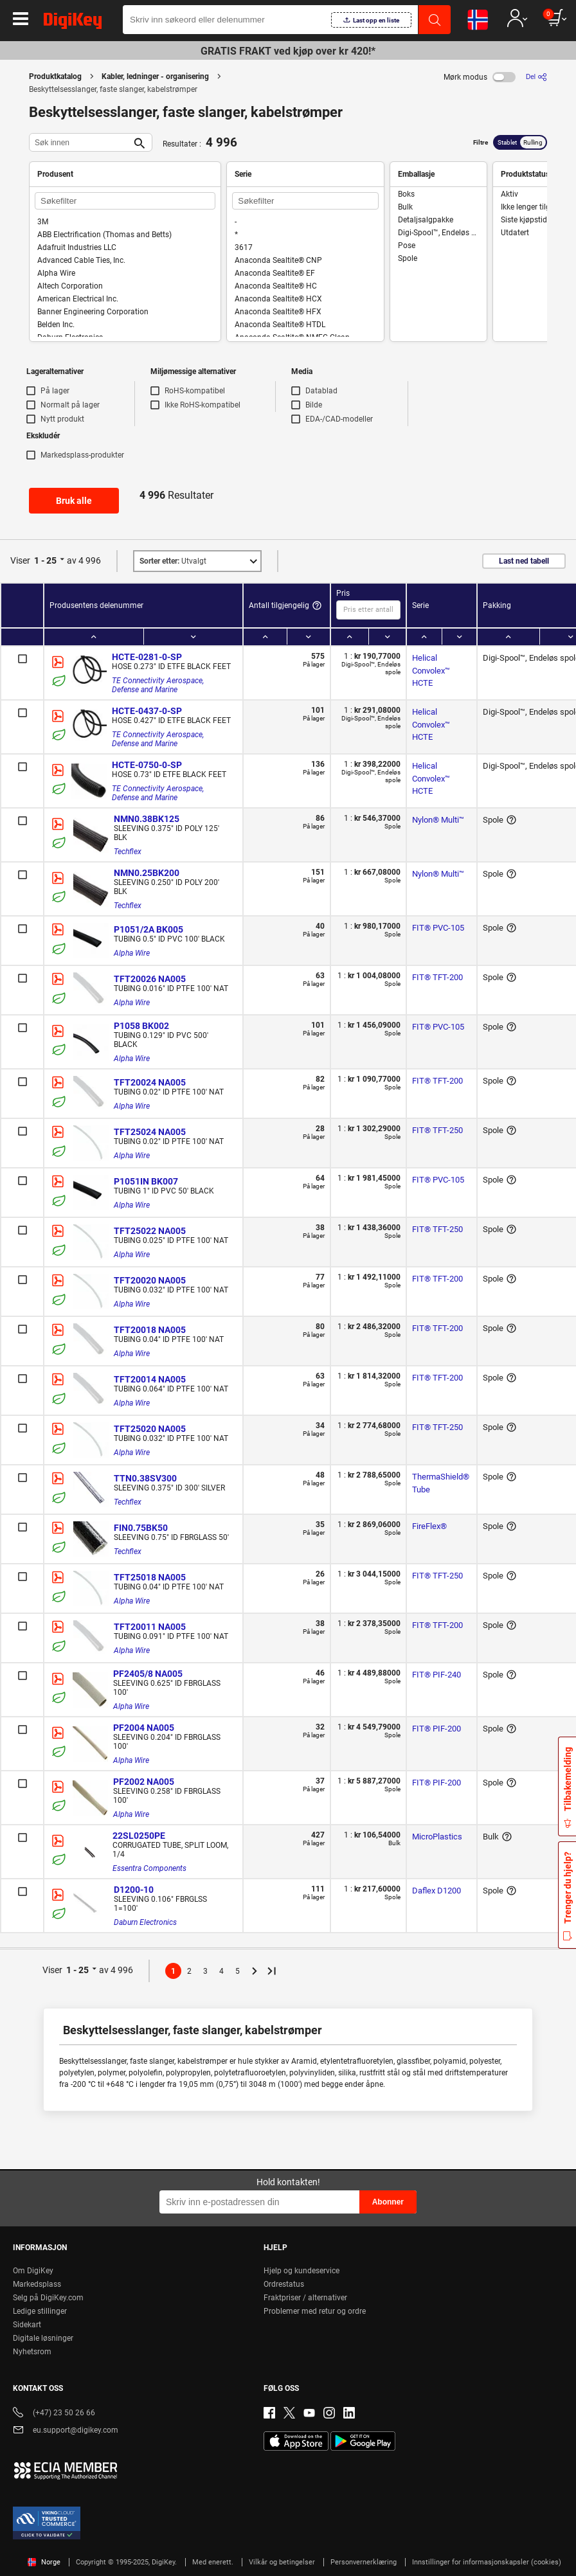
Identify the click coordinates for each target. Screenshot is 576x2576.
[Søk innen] (80, 142)
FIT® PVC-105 (438, 928)
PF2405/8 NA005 (148, 1673)
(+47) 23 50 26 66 (54, 2414)
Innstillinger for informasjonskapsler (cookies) (486, 2562)
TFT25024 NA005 (150, 1132)
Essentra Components (149, 1868)
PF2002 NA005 (143, 1781)
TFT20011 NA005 (150, 1627)
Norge (44, 2562)
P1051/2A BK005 (148, 929)
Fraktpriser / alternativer (305, 2297)
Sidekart (27, 2324)
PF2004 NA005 (143, 1727)
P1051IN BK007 (146, 1181)
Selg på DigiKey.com (48, 2297)
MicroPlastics (437, 1836)
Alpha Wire (132, 953)
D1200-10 (134, 1889)
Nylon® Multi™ (438, 820)
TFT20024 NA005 (150, 1082)
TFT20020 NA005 (150, 1280)
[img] (73, 23)
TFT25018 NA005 (150, 1577)
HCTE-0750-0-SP (147, 765)
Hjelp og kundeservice (301, 2270)
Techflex (127, 851)
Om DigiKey (33, 2270)
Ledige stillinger (40, 2311)
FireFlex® (429, 1526)
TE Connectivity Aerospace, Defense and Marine (159, 685)
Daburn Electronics (145, 1922)
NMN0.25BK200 (146, 873)
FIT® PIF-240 (436, 1674)
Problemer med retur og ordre (315, 2311)
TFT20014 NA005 (150, 1379)
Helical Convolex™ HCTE (432, 670)
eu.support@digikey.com (65, 2431)
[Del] (536, 77)
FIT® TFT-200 (437, 977)
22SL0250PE (139, 1835)
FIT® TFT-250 (437, 1130)
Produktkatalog (55, 76)
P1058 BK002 (141, 1026)
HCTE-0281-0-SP (147, 657)
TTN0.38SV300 (145, 1478)
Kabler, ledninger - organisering (155, 76)
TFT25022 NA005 (150, 1231)
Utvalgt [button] (173, 561)
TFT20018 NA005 (150, 1330)
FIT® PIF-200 (436, 1728)
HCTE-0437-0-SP (147, 711)
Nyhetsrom (32, 2351)
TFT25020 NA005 (150, 1429)
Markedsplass (37, 2284)
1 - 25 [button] (45, 560)
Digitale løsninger (43, 2338)
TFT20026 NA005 (150, 979)
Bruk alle (74, 501)
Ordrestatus (284, 2284)
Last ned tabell (524, 561)
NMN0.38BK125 (146, 819)
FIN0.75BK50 (141, 1528)
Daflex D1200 (436, 1890)
